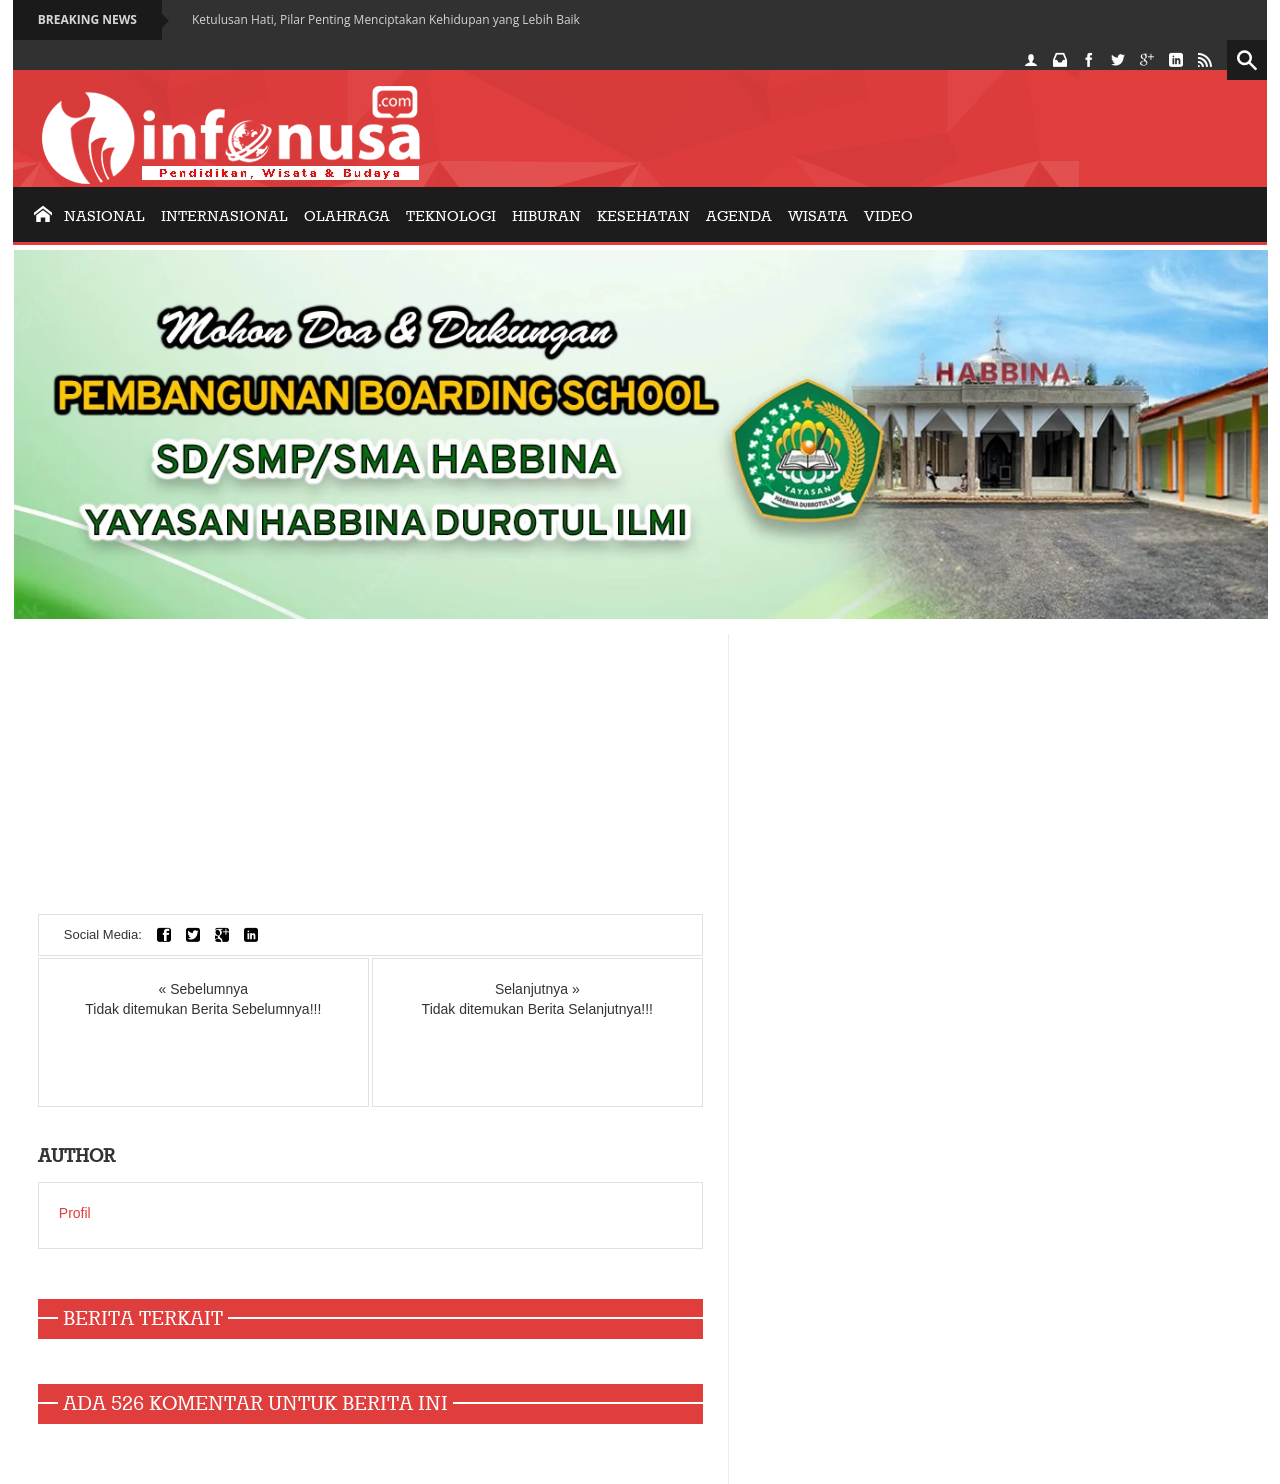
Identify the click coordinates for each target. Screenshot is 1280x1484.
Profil (75, 1213)
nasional (104, 217)
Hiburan (546, 217)
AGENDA (739, 217)
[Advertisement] (370, 774)
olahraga (347, 217)
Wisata (818, 217)
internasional (224, 217)
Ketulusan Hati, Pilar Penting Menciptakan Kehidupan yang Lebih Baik (386, 19)
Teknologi (451, 217)
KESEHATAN (643, 217)
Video (888, 217)
